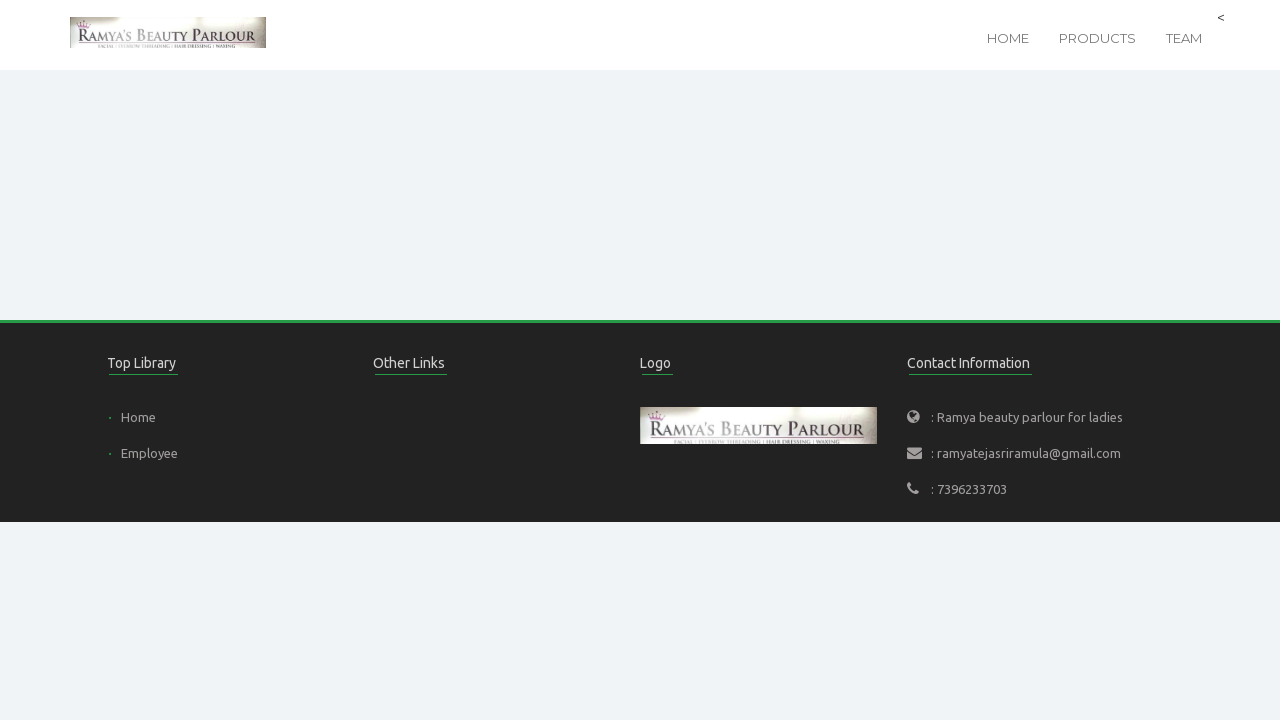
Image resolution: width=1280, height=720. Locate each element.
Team (1184, 38)
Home (1008, 38)
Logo (655, 363)
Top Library (141, 363)
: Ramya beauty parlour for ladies (1027, 417)
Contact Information (968, 363)
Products (1097, 38)
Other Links (409, 363)
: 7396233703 (969, 489)
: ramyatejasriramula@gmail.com (1026, 453)
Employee (149, 453)
